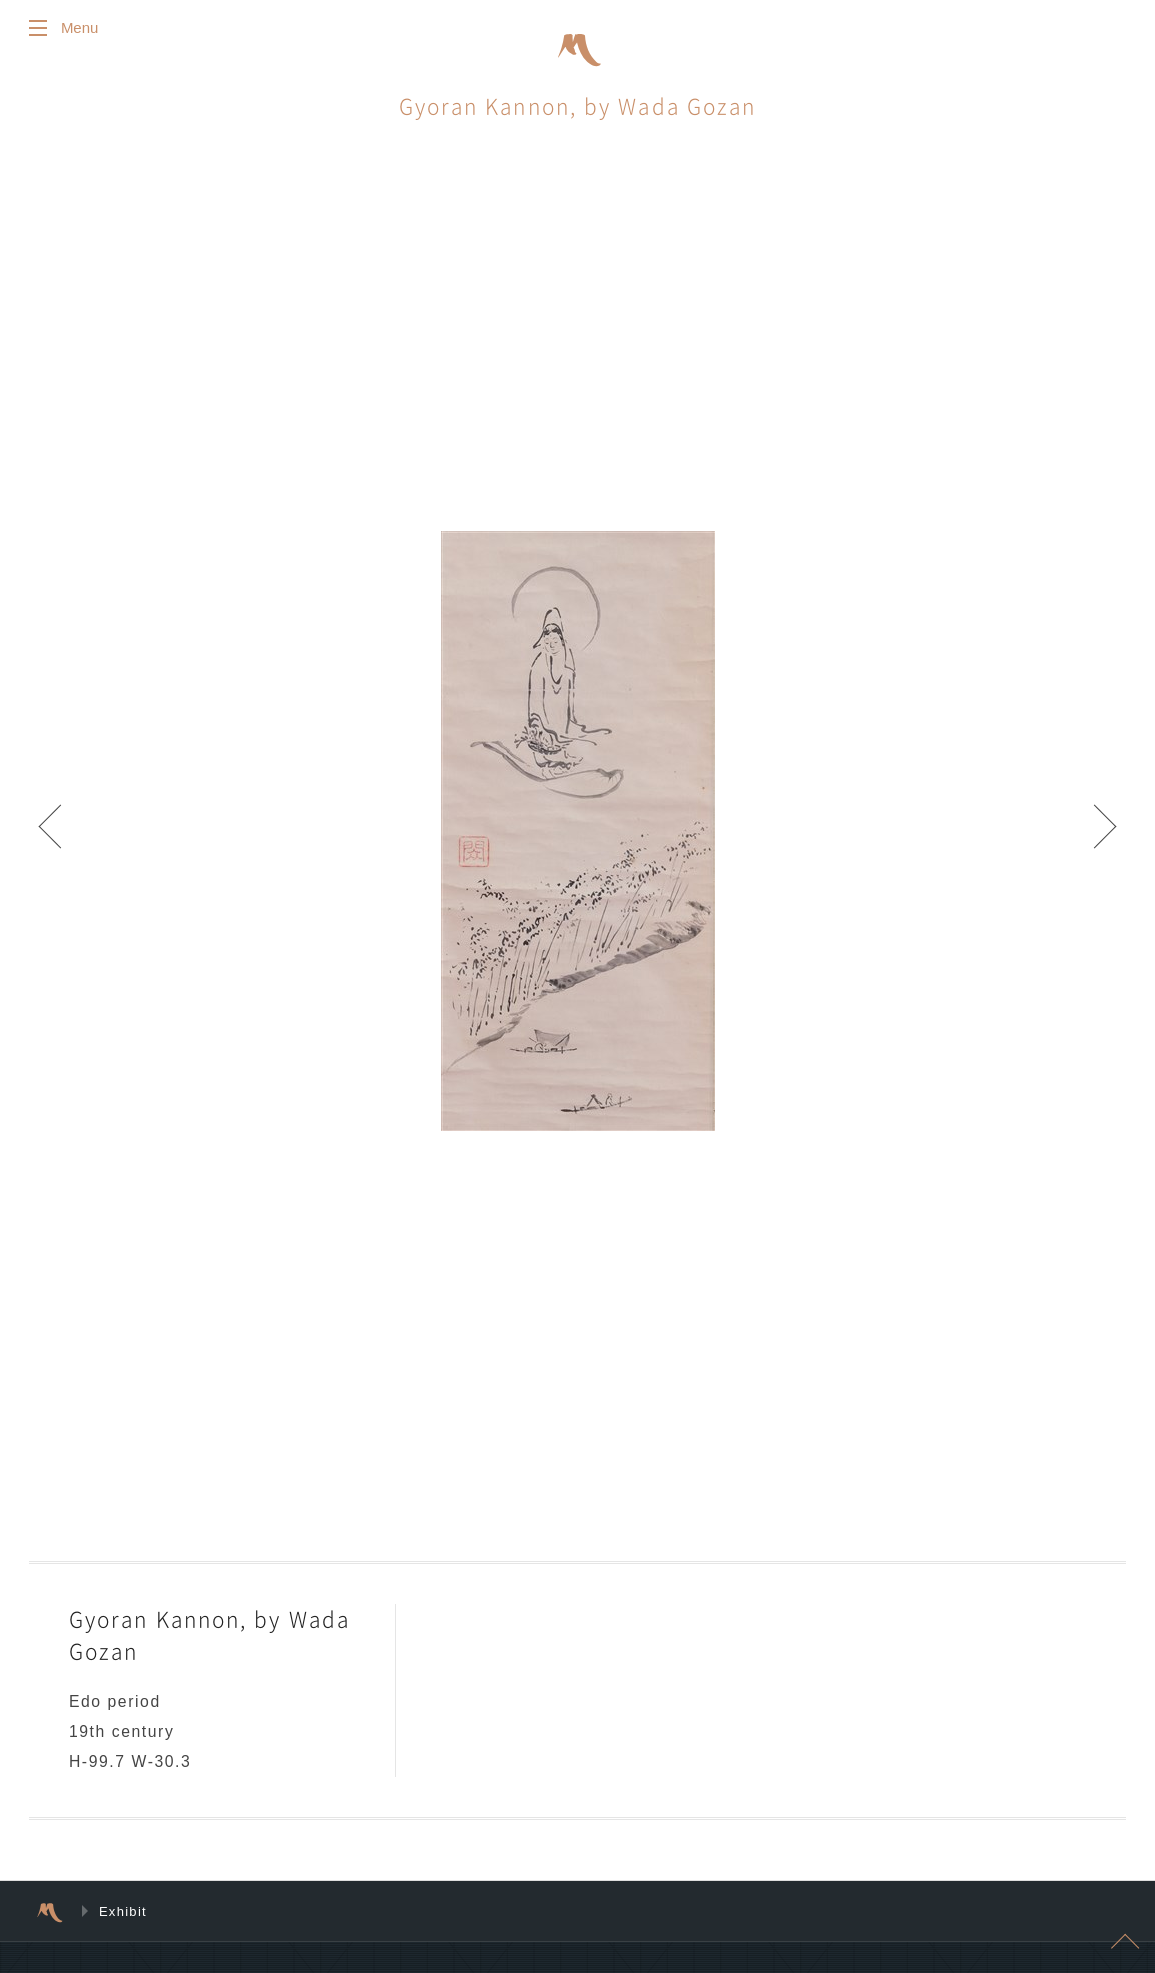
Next (1095, 835)
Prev (60, 835)
